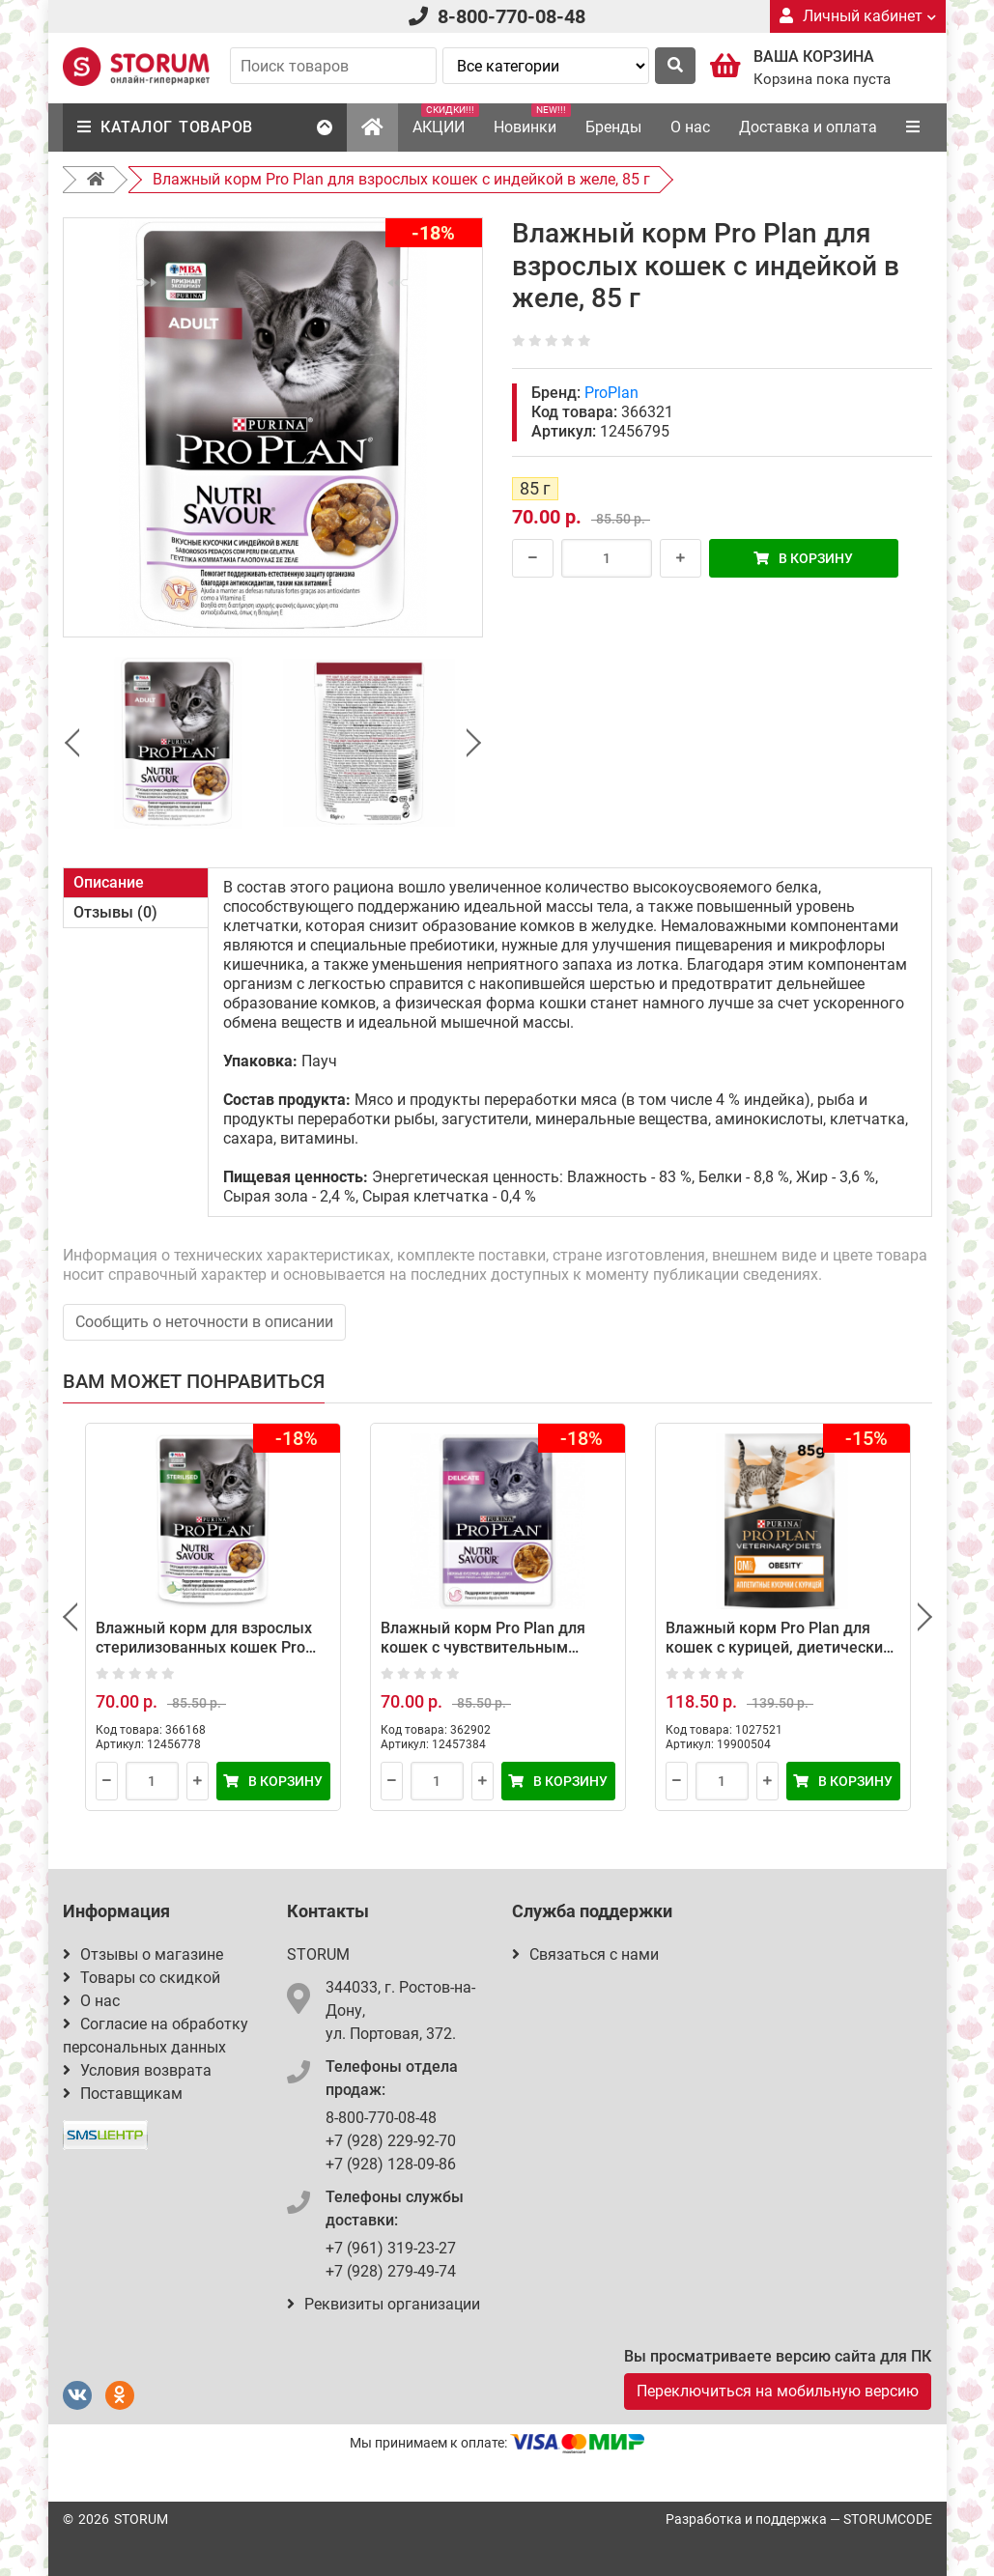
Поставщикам (123, 2093)
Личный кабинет (858, 16)
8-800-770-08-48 (511, 16)
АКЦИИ (445, 119)
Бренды (613, 127)
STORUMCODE (887, 2519)
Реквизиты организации (383, 2304)
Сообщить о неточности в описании (204, 1322)
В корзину (803, 558)
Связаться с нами (585, 1954)
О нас (690, 127)
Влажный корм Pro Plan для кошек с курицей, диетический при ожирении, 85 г (779, 1647)
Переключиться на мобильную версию (778, 2391)
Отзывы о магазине (143, 1954)
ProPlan (611, 392)
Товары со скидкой (141, 1977)
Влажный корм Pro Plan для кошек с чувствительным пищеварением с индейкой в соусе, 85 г (486, 1657)
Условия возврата (137, 2070)
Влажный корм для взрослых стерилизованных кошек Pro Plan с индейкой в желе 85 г (204, 1647)
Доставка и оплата (808, 127)
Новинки (532, 119)
